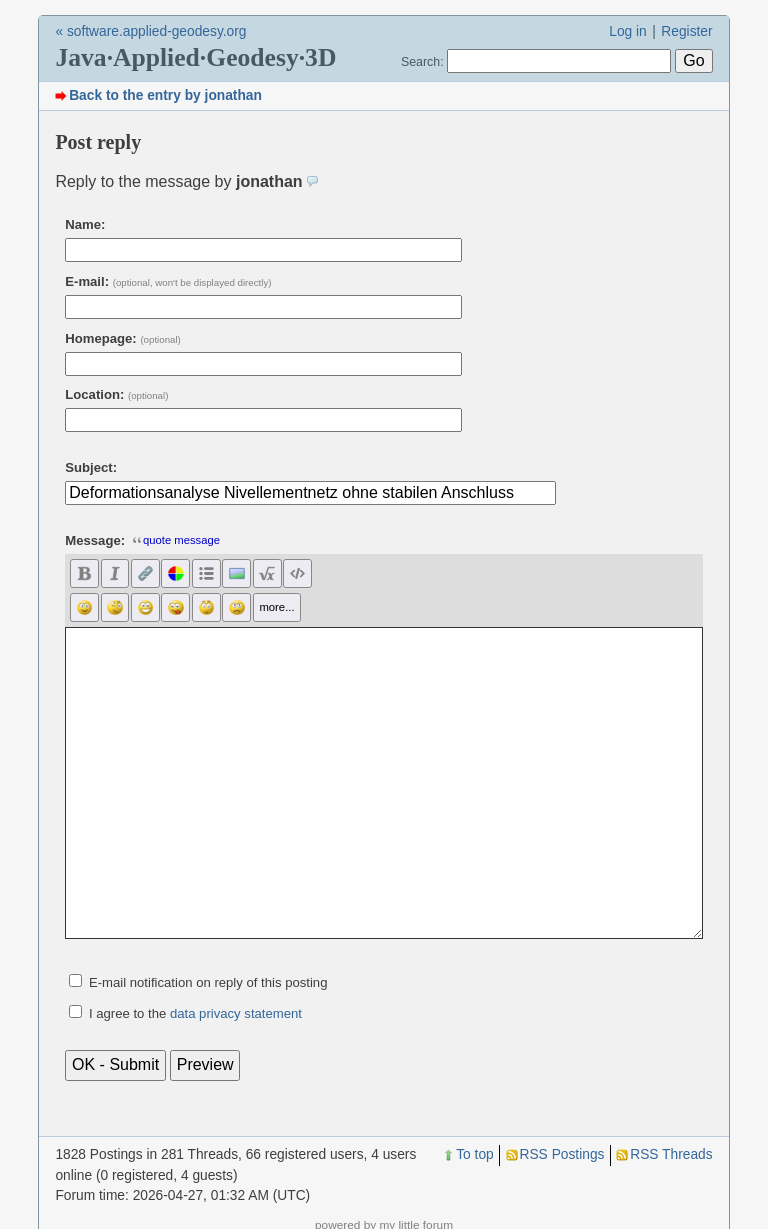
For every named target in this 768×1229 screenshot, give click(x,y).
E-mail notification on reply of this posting (208, 982)
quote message (176, 540)
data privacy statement (236, 1013)
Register (686, 31)
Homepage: (123, 338)
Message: (95, 540)
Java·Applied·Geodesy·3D (195, 57)
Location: (116, 394)
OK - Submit (115, 1064)
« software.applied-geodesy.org (150, 31)
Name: (85, 224)
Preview (205, 1064)
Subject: (91, 467)
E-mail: (168, 281)
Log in (628, 31)
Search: (422, 62)
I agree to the (195, 1013)
